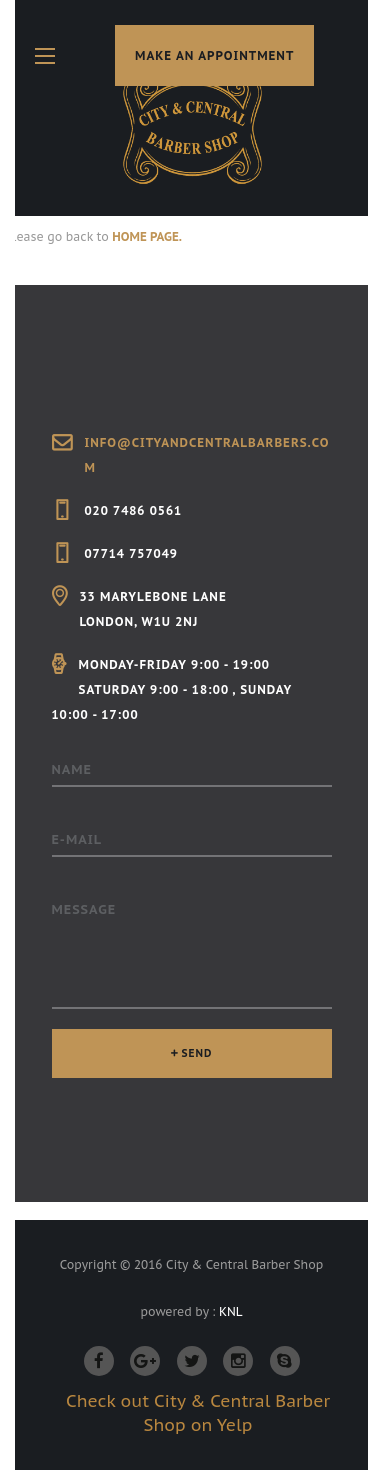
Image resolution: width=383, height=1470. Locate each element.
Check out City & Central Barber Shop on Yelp (198, 1413)
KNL (231, 1311)
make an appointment (214, 55)
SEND (197, 1053)
